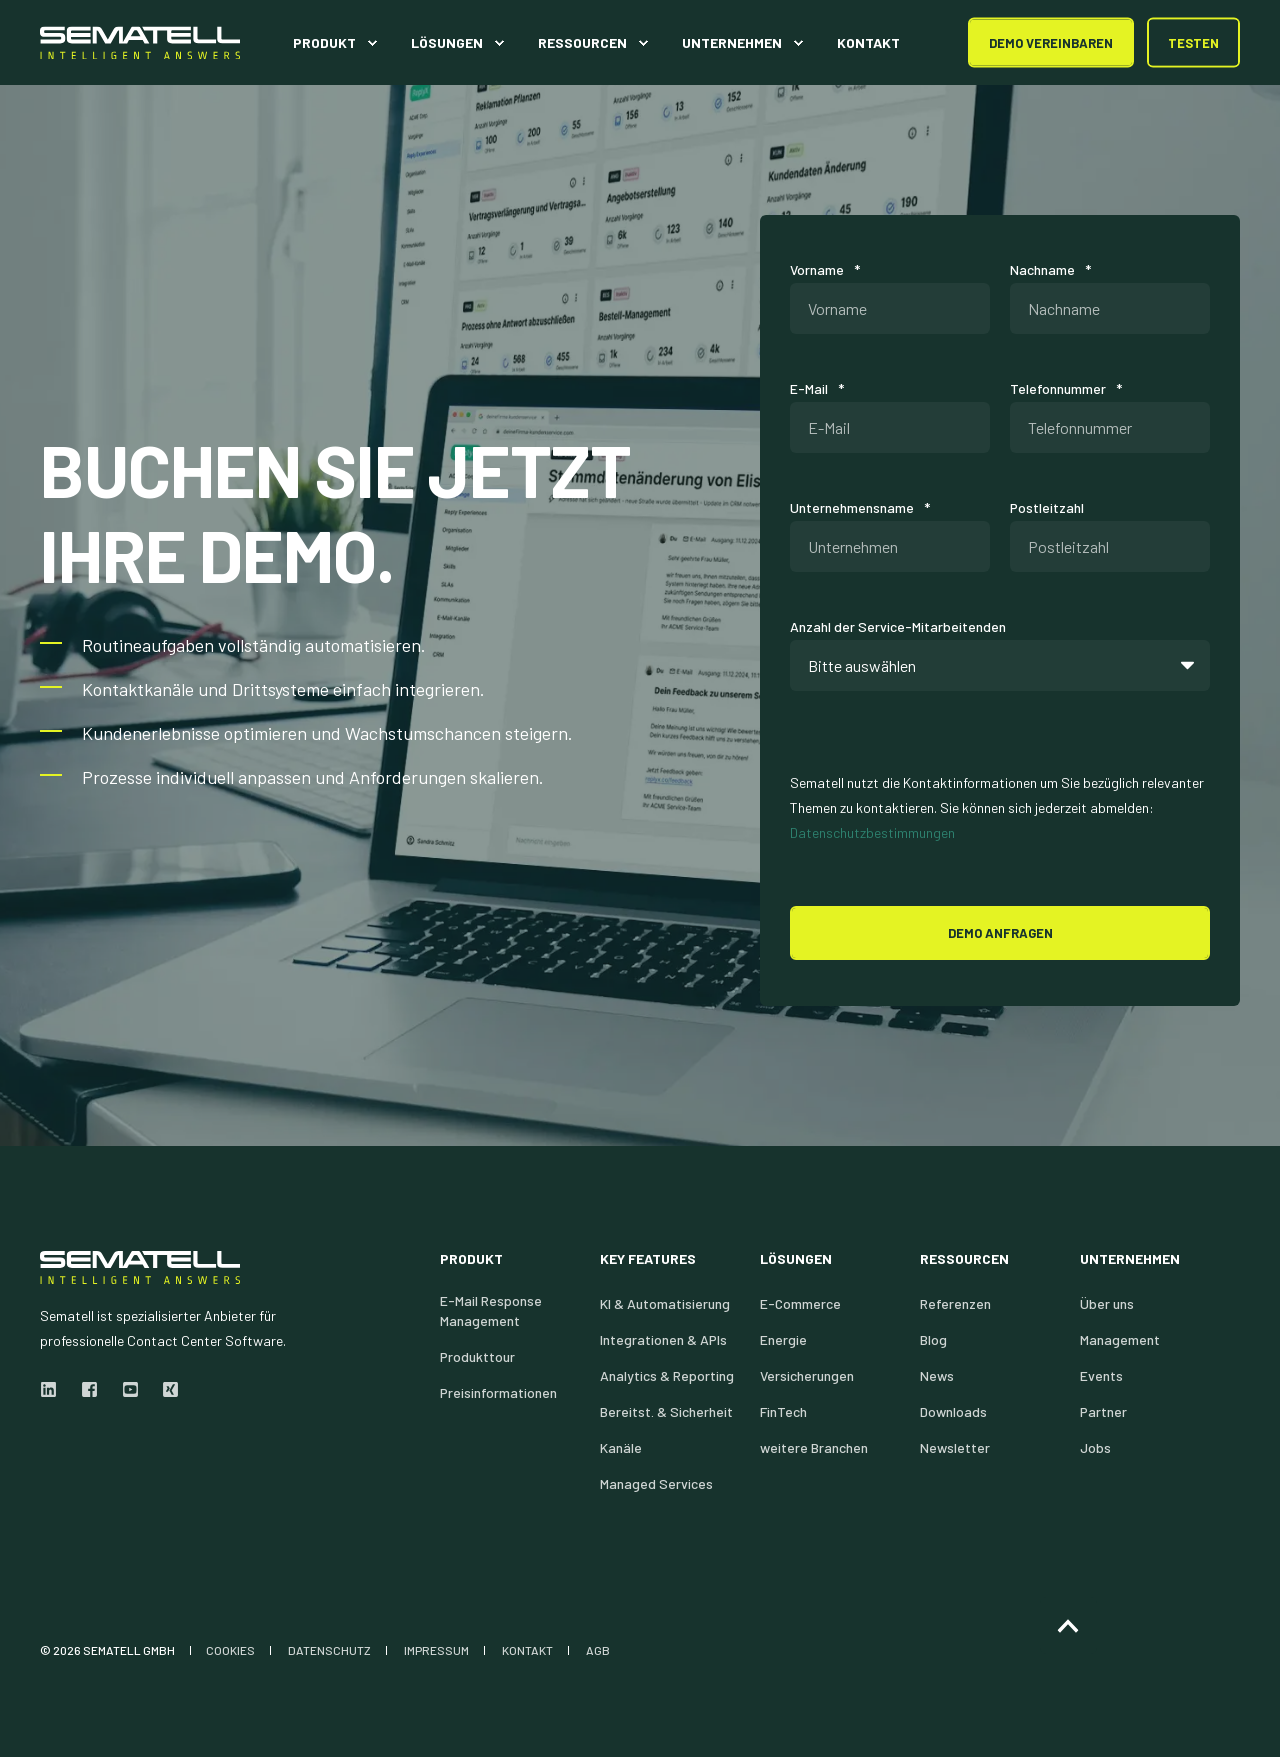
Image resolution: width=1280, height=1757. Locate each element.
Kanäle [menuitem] (621, 1447)
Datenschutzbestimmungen (872, 832)
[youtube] (130, 1389)
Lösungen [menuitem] (796, 1259)
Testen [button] (1193, 42)
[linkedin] (54, 1389)
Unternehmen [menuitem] (1130, 1259)
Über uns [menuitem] (1107, 1303)
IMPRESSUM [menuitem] (436, 1650)
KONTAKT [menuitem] (527, 1650)
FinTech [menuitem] (783, 1411)
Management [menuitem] (1120, 1339)
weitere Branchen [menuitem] (814, 1447)
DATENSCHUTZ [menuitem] (329, 1650)
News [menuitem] (937, 1375)
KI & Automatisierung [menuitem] (665, 1303)
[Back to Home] (140, 42)
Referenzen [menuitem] (955, 1303)
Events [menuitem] (1101, 1375)
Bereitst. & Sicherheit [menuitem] (666, 1411)
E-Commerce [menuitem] (800, 1303)
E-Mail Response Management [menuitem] (491, 1310)
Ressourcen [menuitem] (964, 1259)
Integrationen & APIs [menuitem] (663, 1339)
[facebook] (89, 1389)
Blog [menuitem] (933, 1339)
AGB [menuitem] (598, 1650)
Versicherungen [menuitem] (807, 1375)
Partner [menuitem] (1103, 1411)
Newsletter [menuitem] (955, 1447)
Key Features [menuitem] (648, 1259)
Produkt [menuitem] (471, 1259)
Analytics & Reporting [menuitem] (667, 1375)
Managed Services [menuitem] (656, 1483)
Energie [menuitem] (783, 1339)
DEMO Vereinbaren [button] (1051, 42)
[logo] (140, 1267)
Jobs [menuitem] (1095, 1447)
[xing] (164, 1389)
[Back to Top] (1068, 1625)
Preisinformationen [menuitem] (498, 1392)
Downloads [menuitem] (953, 1411)
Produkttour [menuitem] (477, 1356)
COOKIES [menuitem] (230, 1650)
